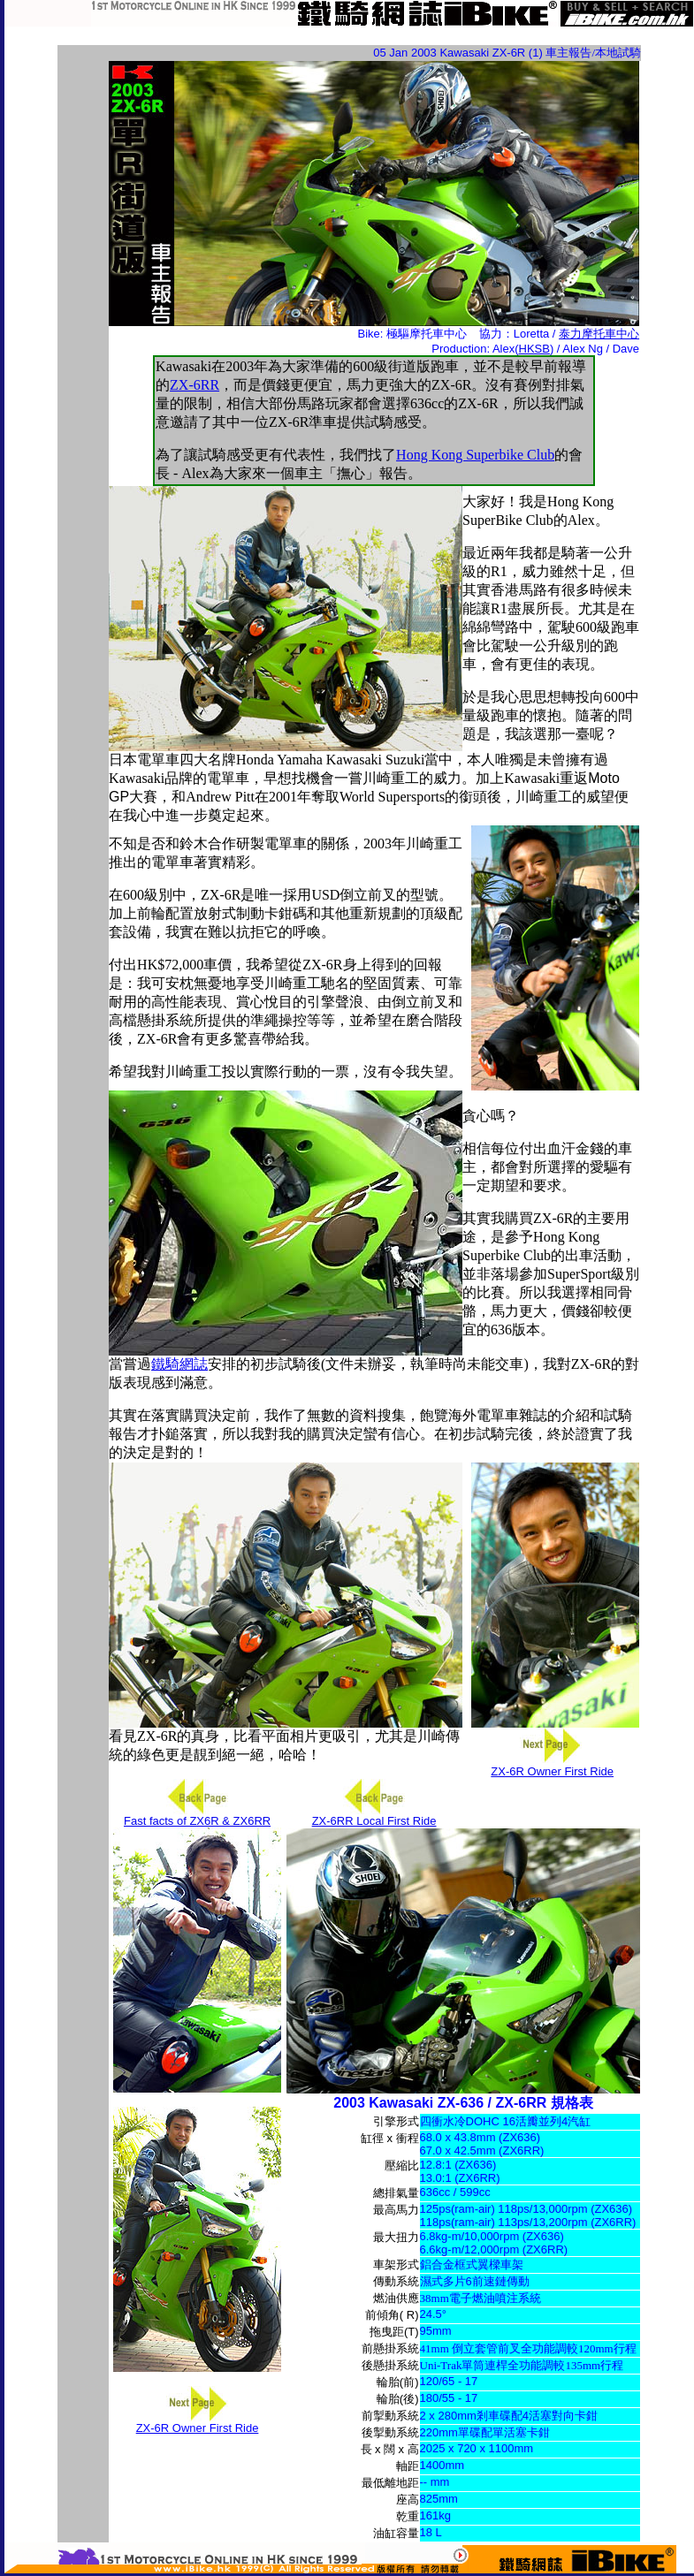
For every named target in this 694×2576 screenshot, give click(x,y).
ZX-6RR (194, 384)
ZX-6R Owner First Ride (552, 1771)
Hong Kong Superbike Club (475, 454)
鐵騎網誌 (179, 1364)
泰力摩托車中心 (599, 333)
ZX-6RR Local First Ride (374, 1821)
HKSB (534, 348)
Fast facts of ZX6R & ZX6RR (197, 1821)
